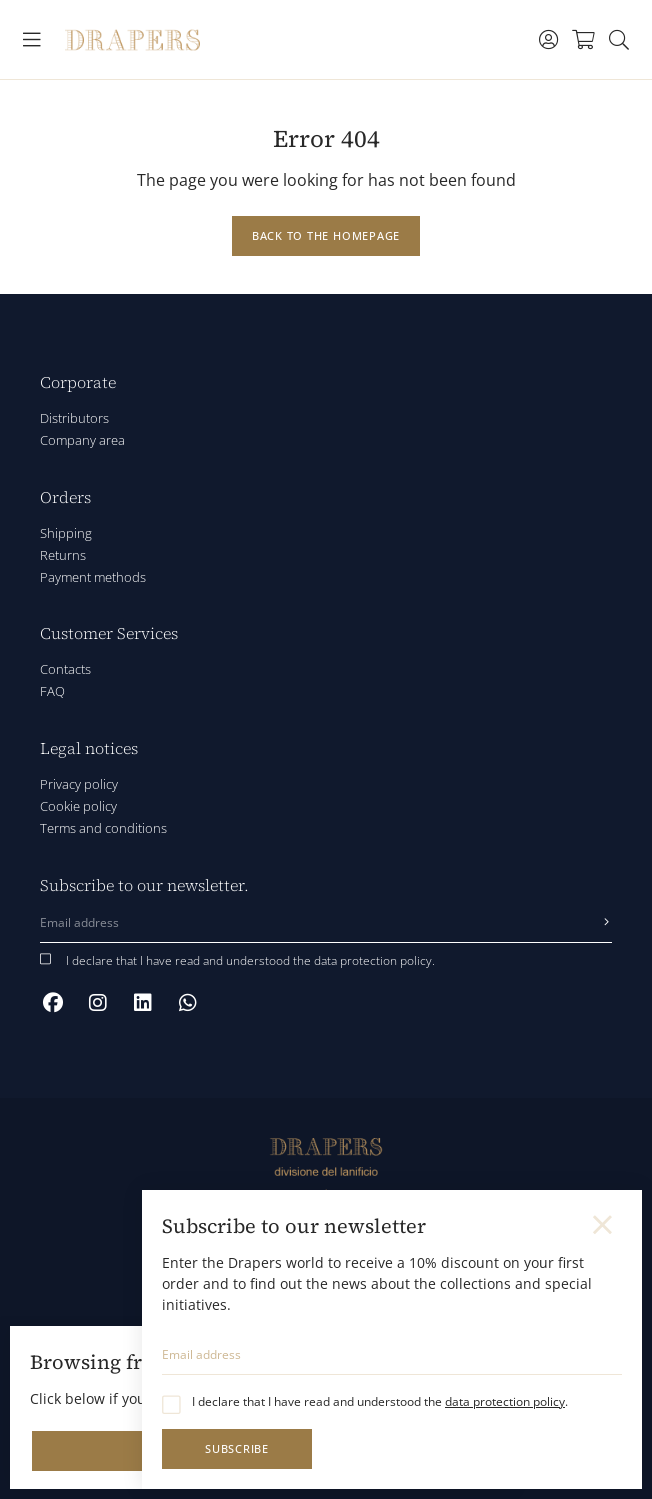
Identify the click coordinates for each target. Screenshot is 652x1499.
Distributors (74, 418)
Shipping (66, 533)
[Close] (604, 1225)
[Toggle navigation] (32, 40)
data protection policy (505, 1401)
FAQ (52, 691)
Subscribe (237, 1448)
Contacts (65, 669)
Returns (63, 555)
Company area (82, 440)
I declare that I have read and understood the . (380, 1402)
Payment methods (93, 577)
